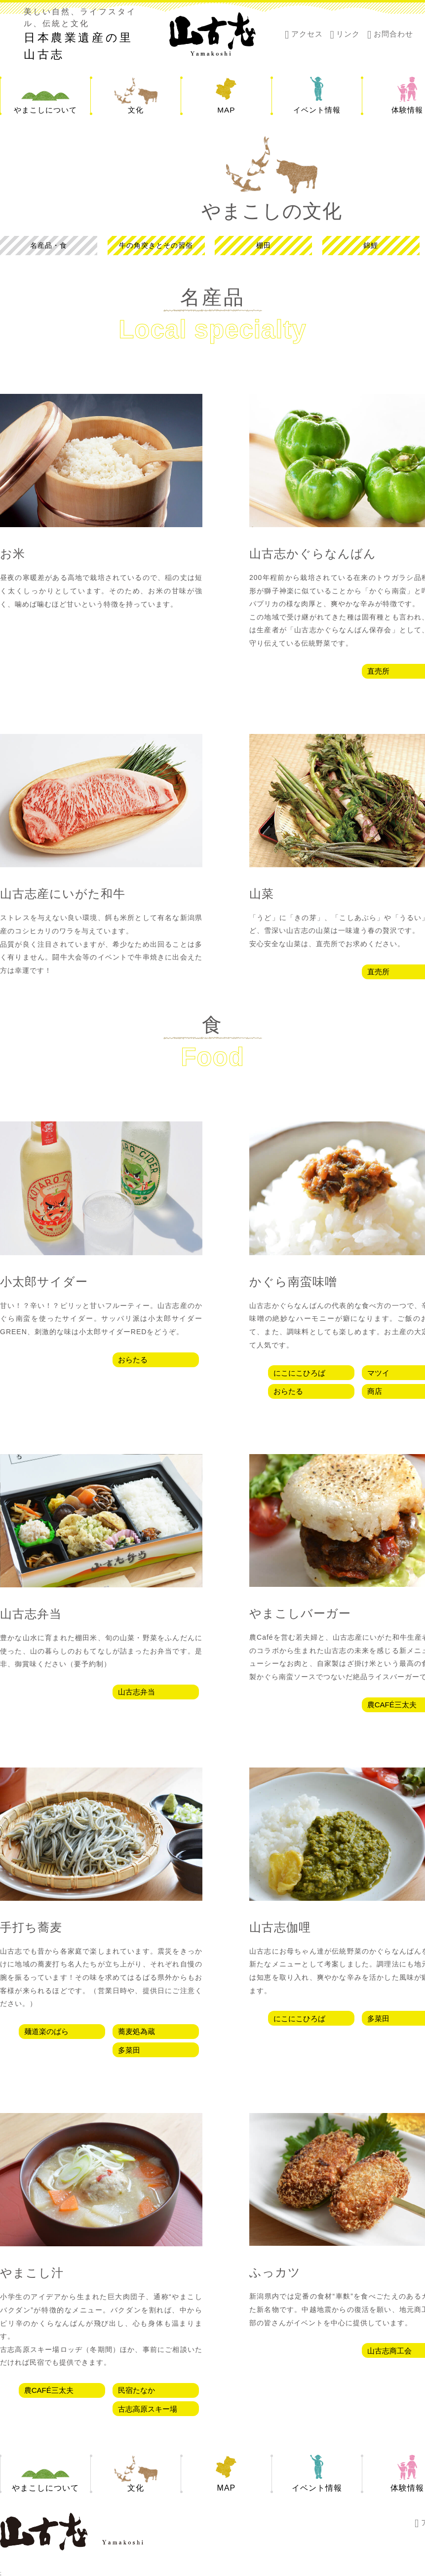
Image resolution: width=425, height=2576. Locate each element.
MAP (226, 110)
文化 (135, 110)
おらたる (133, 1359)
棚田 (263, 245)
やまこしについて (45, 110)
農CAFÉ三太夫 (49, 2390)
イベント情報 (317, 110)
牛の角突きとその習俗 (155, 245)
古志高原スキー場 (147, 2409)
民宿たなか (136, 2390)
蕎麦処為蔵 (136, 2031)
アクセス (307, 34)
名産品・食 (49, 245)
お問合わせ (393, 34)
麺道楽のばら (46, 2031)
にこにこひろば (299, 1373)
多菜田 (129, 2050)
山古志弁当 (136, 1692)
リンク (348, 34)
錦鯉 (371, 245)
